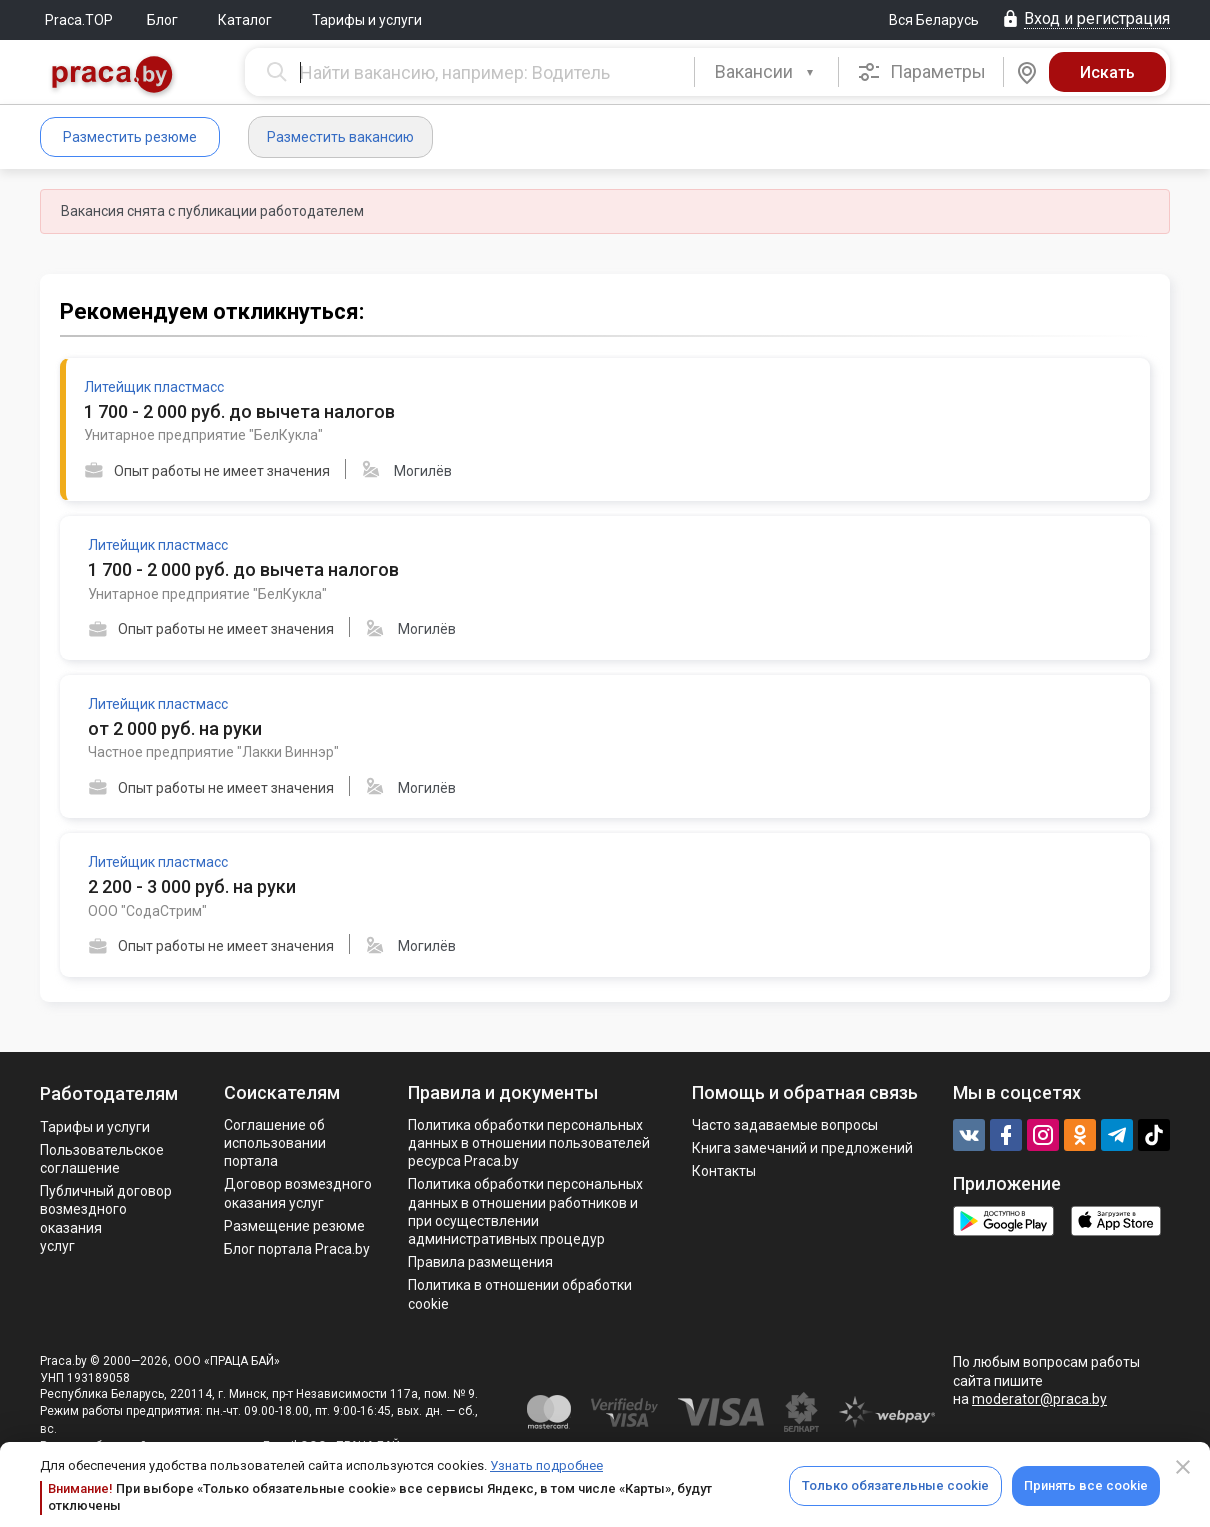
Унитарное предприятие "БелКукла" (203, 435)
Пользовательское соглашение (102, 1159)
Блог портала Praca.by (297, 1249)
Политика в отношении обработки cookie (520, 1294)
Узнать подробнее (546, 1465)
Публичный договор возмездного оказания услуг (106, 1218)
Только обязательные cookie (895, 1485)
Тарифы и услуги (367, 20)
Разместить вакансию (340, 137)
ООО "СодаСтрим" (147, 911)
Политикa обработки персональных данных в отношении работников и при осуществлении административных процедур (525, 1211)
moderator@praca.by (1039, 1399)
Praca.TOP (79, 20)
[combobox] (766, 72)
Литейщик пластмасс (154, 387)
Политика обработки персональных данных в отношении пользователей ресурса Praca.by (529, 1143)
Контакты (724, 1171)
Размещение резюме (294, 1226)
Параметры (921, 72)
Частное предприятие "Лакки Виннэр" (213, 752)
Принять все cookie (1086, 1485)
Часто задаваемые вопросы (785, 1125)
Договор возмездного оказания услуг (298, 1193)
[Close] (1183, 1467)
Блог (162, 20)
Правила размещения (480, 1262)
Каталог (245, 20)
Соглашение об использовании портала (275, 1143)
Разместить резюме (130, 137)
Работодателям (109, 1093)
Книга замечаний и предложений (802, 1148)
